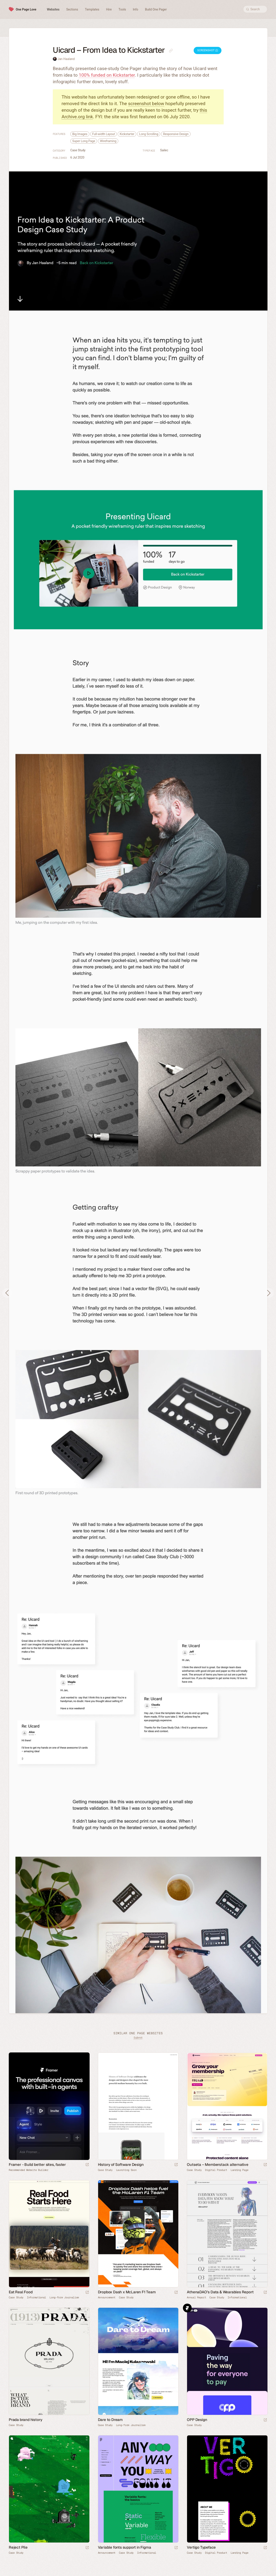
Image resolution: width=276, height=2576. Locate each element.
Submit (138, 2037)
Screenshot (207, 50)
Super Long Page (83, 141)
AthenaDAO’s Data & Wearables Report (220, 2292)
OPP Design (197, 2419)
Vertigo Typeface (201, 2547)
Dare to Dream (110, 2419)
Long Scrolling (148, 134)
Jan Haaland (65, 59)
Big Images (79, 134)
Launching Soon (126, 2170)
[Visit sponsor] (87, 2165)
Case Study (77, 150)
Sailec (164, 150)
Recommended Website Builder (28, 2170)
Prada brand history (25, 2419)
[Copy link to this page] (170, 50)
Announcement (106, 2297)
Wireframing (108, 141)
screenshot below (146, 103)
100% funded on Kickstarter (107, 75)
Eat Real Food (20, 2292)
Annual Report (196, 2297)
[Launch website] (176, 2165)
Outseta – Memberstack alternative (217, 2164)
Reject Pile (18, 2547)
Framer (187, 2308)
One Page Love (26, 9)
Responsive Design (175, 134)
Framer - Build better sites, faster (37, 2164)
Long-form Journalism (64, 2297)
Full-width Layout (103, 134)
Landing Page (239, 2170)
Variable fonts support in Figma (124, 2547)
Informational (36, 2297)
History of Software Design (121, 2164)
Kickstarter (127, 134)
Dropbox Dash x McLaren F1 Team (127, 2292)
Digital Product (216, 2170)
